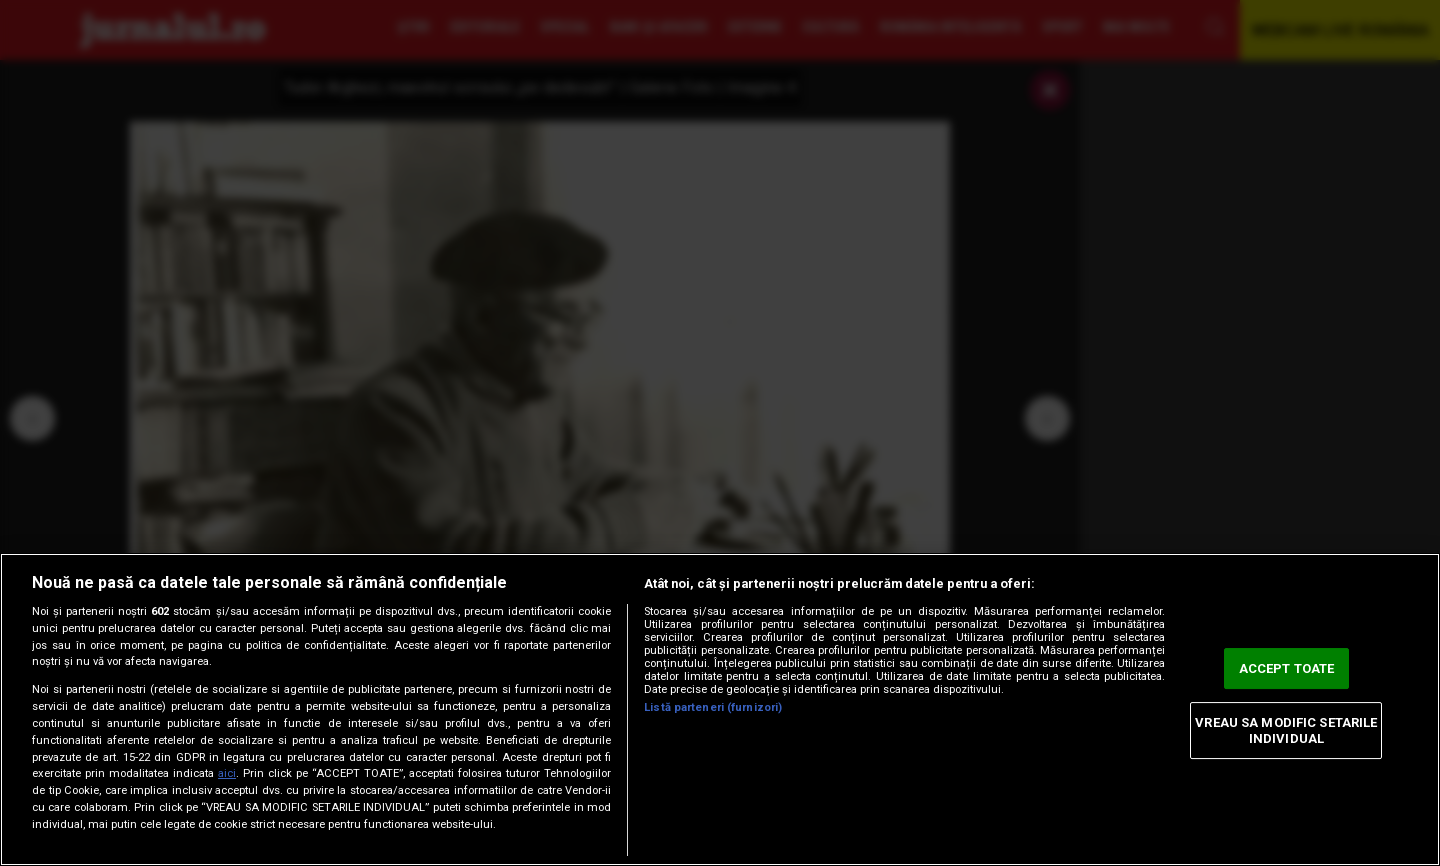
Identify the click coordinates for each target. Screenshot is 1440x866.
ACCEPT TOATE (1287, 668)
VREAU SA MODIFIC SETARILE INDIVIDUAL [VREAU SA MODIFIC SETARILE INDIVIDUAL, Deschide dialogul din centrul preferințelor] (1286, 730)
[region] (720, 709)
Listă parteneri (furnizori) (713, 707)
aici (227, 773)
